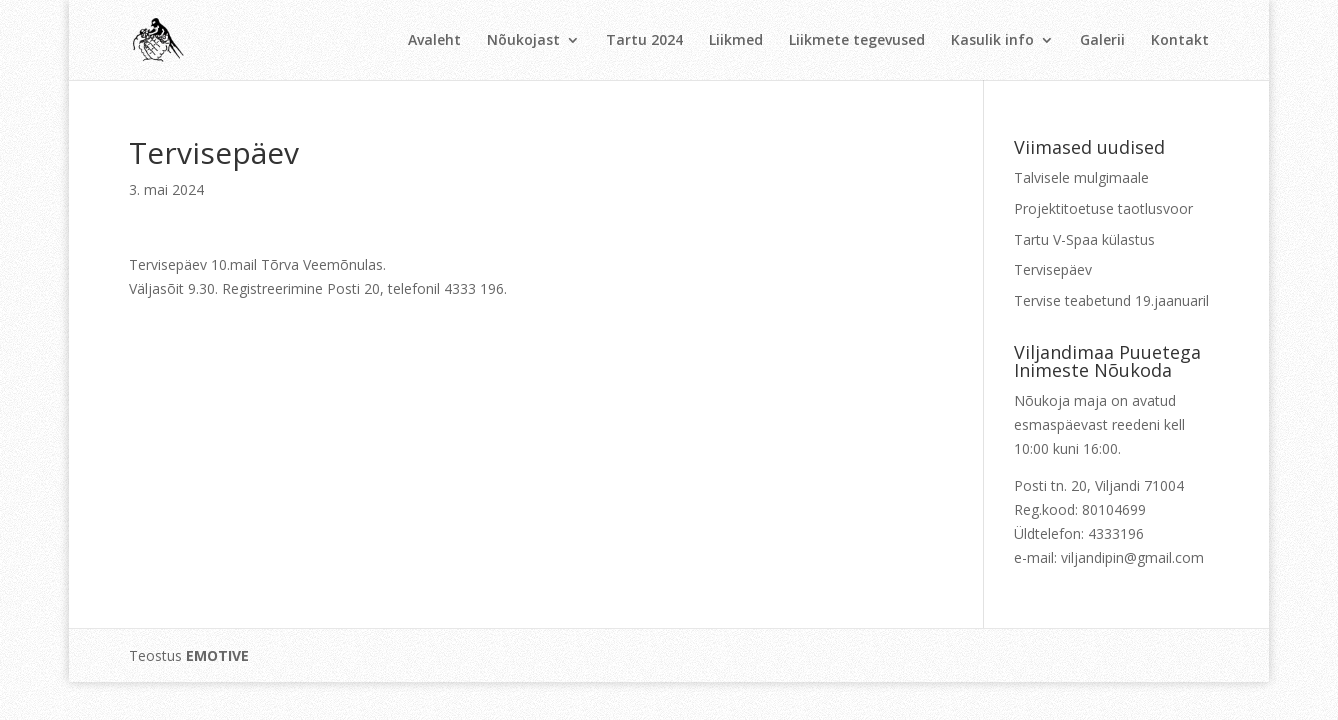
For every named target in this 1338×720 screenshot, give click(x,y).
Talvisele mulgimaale (1081, 177)
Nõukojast (523, 41)
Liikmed (736, 41)
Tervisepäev (1053, 269)
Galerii (1102, 41)
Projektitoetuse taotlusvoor (1103, 208)
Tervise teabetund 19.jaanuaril (1111, 300)
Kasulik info (992, 41)
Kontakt (1180, 41)
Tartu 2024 (644, 41)
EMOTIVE (217, 655)
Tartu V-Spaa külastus (1084, 239)
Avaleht (434, 41)
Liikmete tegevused (857, 41)
